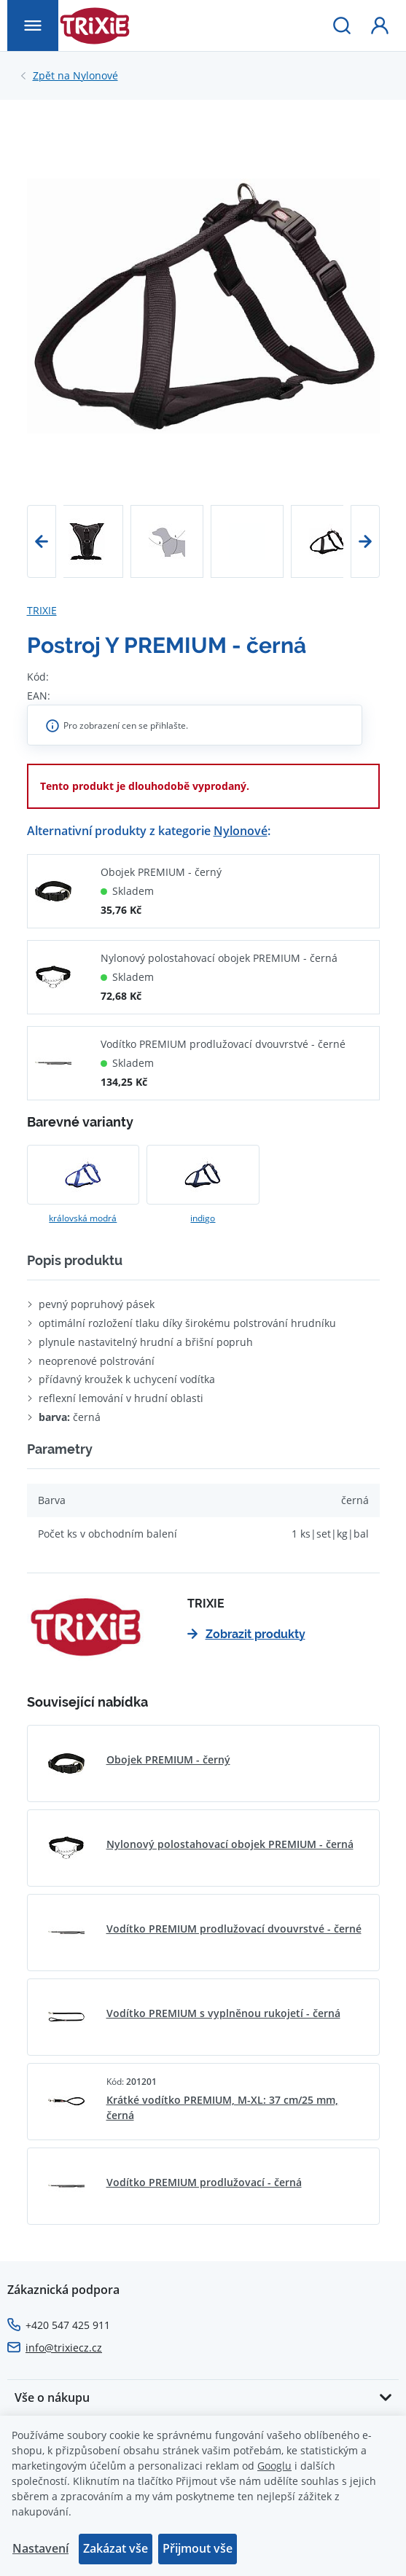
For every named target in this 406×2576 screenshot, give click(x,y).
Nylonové (75, 75)
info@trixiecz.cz (64, 2348)
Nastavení (40, 2548)
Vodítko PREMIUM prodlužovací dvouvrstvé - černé (223, 1044)
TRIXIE (42, 610)
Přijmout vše (198, 2548)
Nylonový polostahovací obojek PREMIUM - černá (219, 958)
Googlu (274, 2466)
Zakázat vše (115, 2548)
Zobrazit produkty (246, 1634)
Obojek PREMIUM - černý (161, 872)
